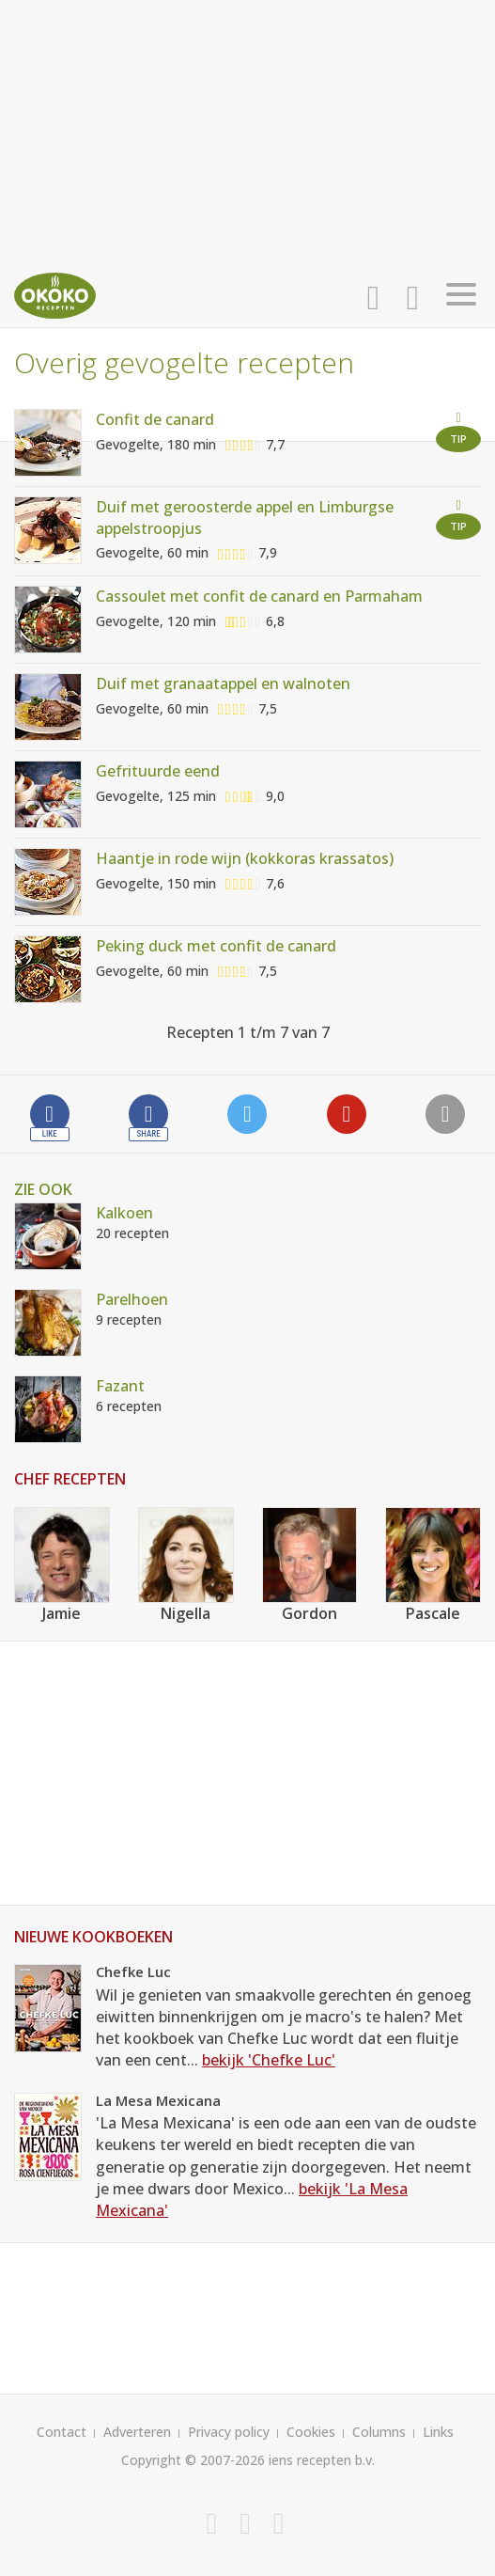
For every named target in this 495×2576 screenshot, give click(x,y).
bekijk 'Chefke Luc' (268, 2060)
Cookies (310, 2432)
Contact (61, 2432)
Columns (379, 2432)
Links (438, 2432)
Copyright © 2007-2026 (193, 2460)
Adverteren (137, 2432)
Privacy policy (229, 2432)
